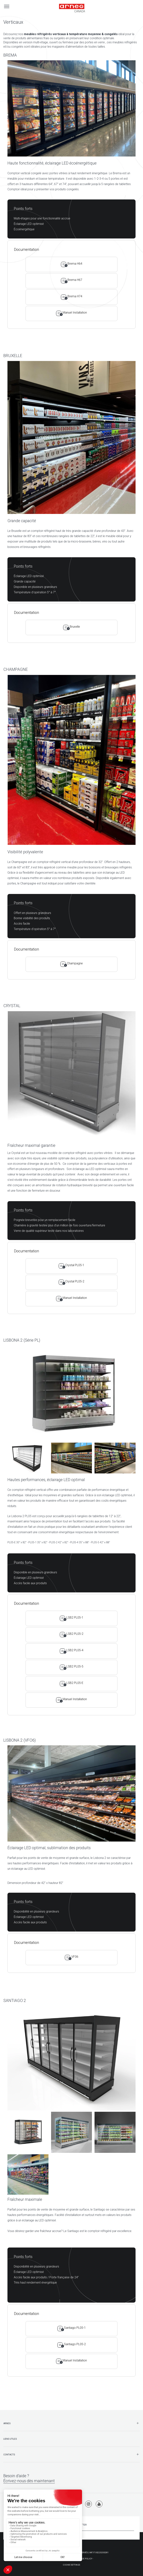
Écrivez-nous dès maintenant (29, 2481)
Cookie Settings (71, 2565)
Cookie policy (84, 2559)
